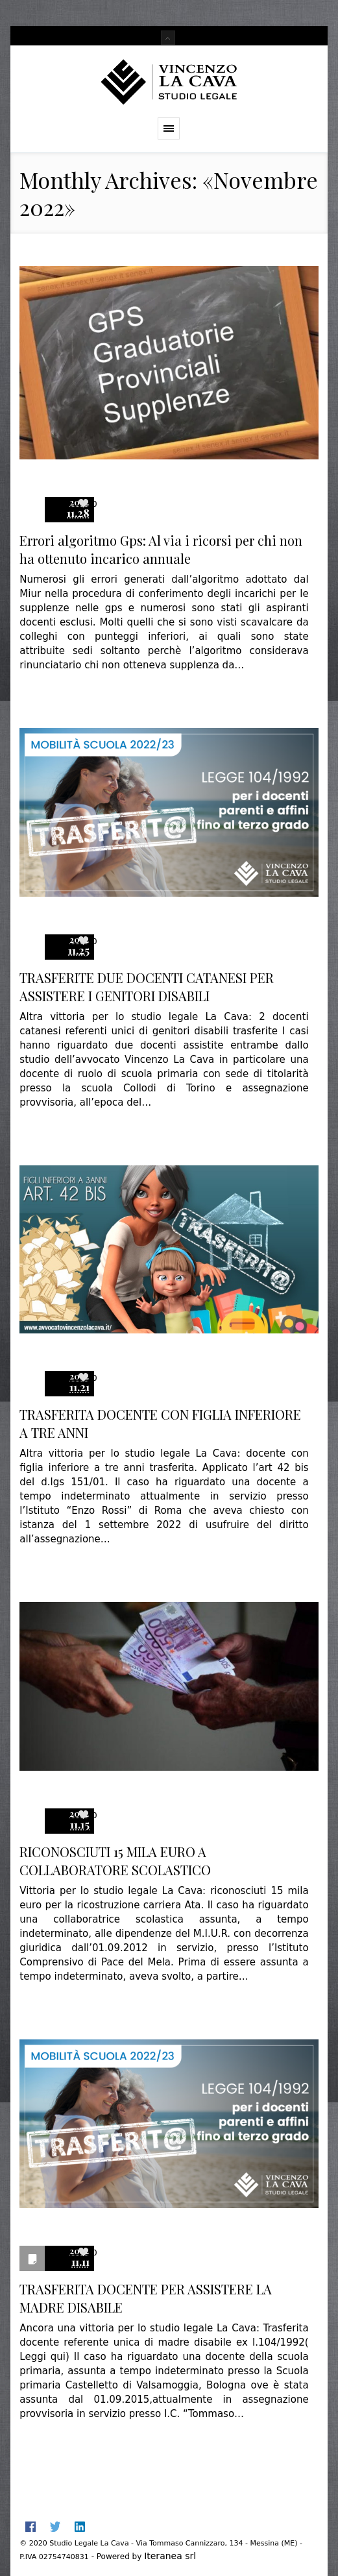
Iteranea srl (170, 2556)
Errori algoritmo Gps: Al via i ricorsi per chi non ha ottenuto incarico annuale (160, 549)
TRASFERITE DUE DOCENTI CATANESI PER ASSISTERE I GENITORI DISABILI (146, 986)
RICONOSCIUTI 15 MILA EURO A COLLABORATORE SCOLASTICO (115, 1860)
